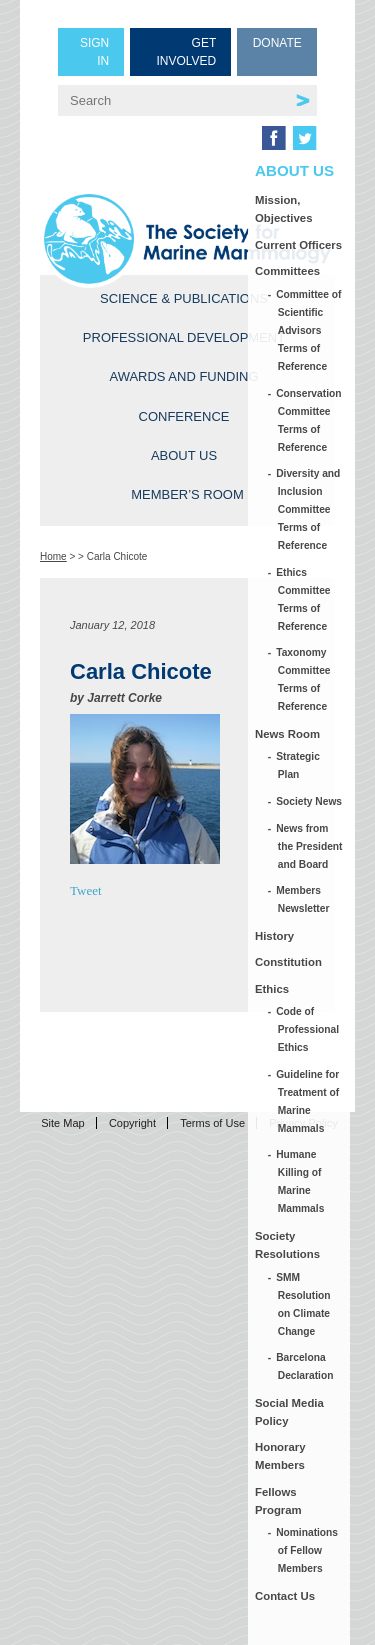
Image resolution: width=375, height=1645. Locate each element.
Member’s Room (187, 494)
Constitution (288, 962)
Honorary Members (280, 1456)
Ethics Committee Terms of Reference (304, 599)
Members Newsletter (304, 899)
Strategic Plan (299, 765)
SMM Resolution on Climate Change (304, 1304)
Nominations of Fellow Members (308, 1550)
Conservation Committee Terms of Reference (310, 420)
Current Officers (298, 245)
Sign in (94, 52)
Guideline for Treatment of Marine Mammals (308, 1101)
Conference (184, 416)
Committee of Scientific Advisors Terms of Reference (310, 330)
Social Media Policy (289, 1412)
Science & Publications (184, 298)
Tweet (86, 890)
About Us (184, 455)
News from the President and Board (310, 846)
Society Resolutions (287, 1245)
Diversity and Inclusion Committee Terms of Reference (309, 509)
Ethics (272, 989)
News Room (287, 734)
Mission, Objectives (283, 209)
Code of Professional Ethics (308, 1029)
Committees (287, 271)
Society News (310, 801)
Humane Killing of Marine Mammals (301, 1181)
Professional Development (184, 337)
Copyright (132, 1123)
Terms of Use (212, 1123)
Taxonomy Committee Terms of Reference (304, 679)
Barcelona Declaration (306, 1366)
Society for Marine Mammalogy (187, 239)
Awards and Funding (183, 376)
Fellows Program (278, 1501)
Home (53, 556)
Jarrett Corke (124, 698)
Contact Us (285, 1596)
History (274, 936)
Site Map (62, 1123)
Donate (277, 43)
